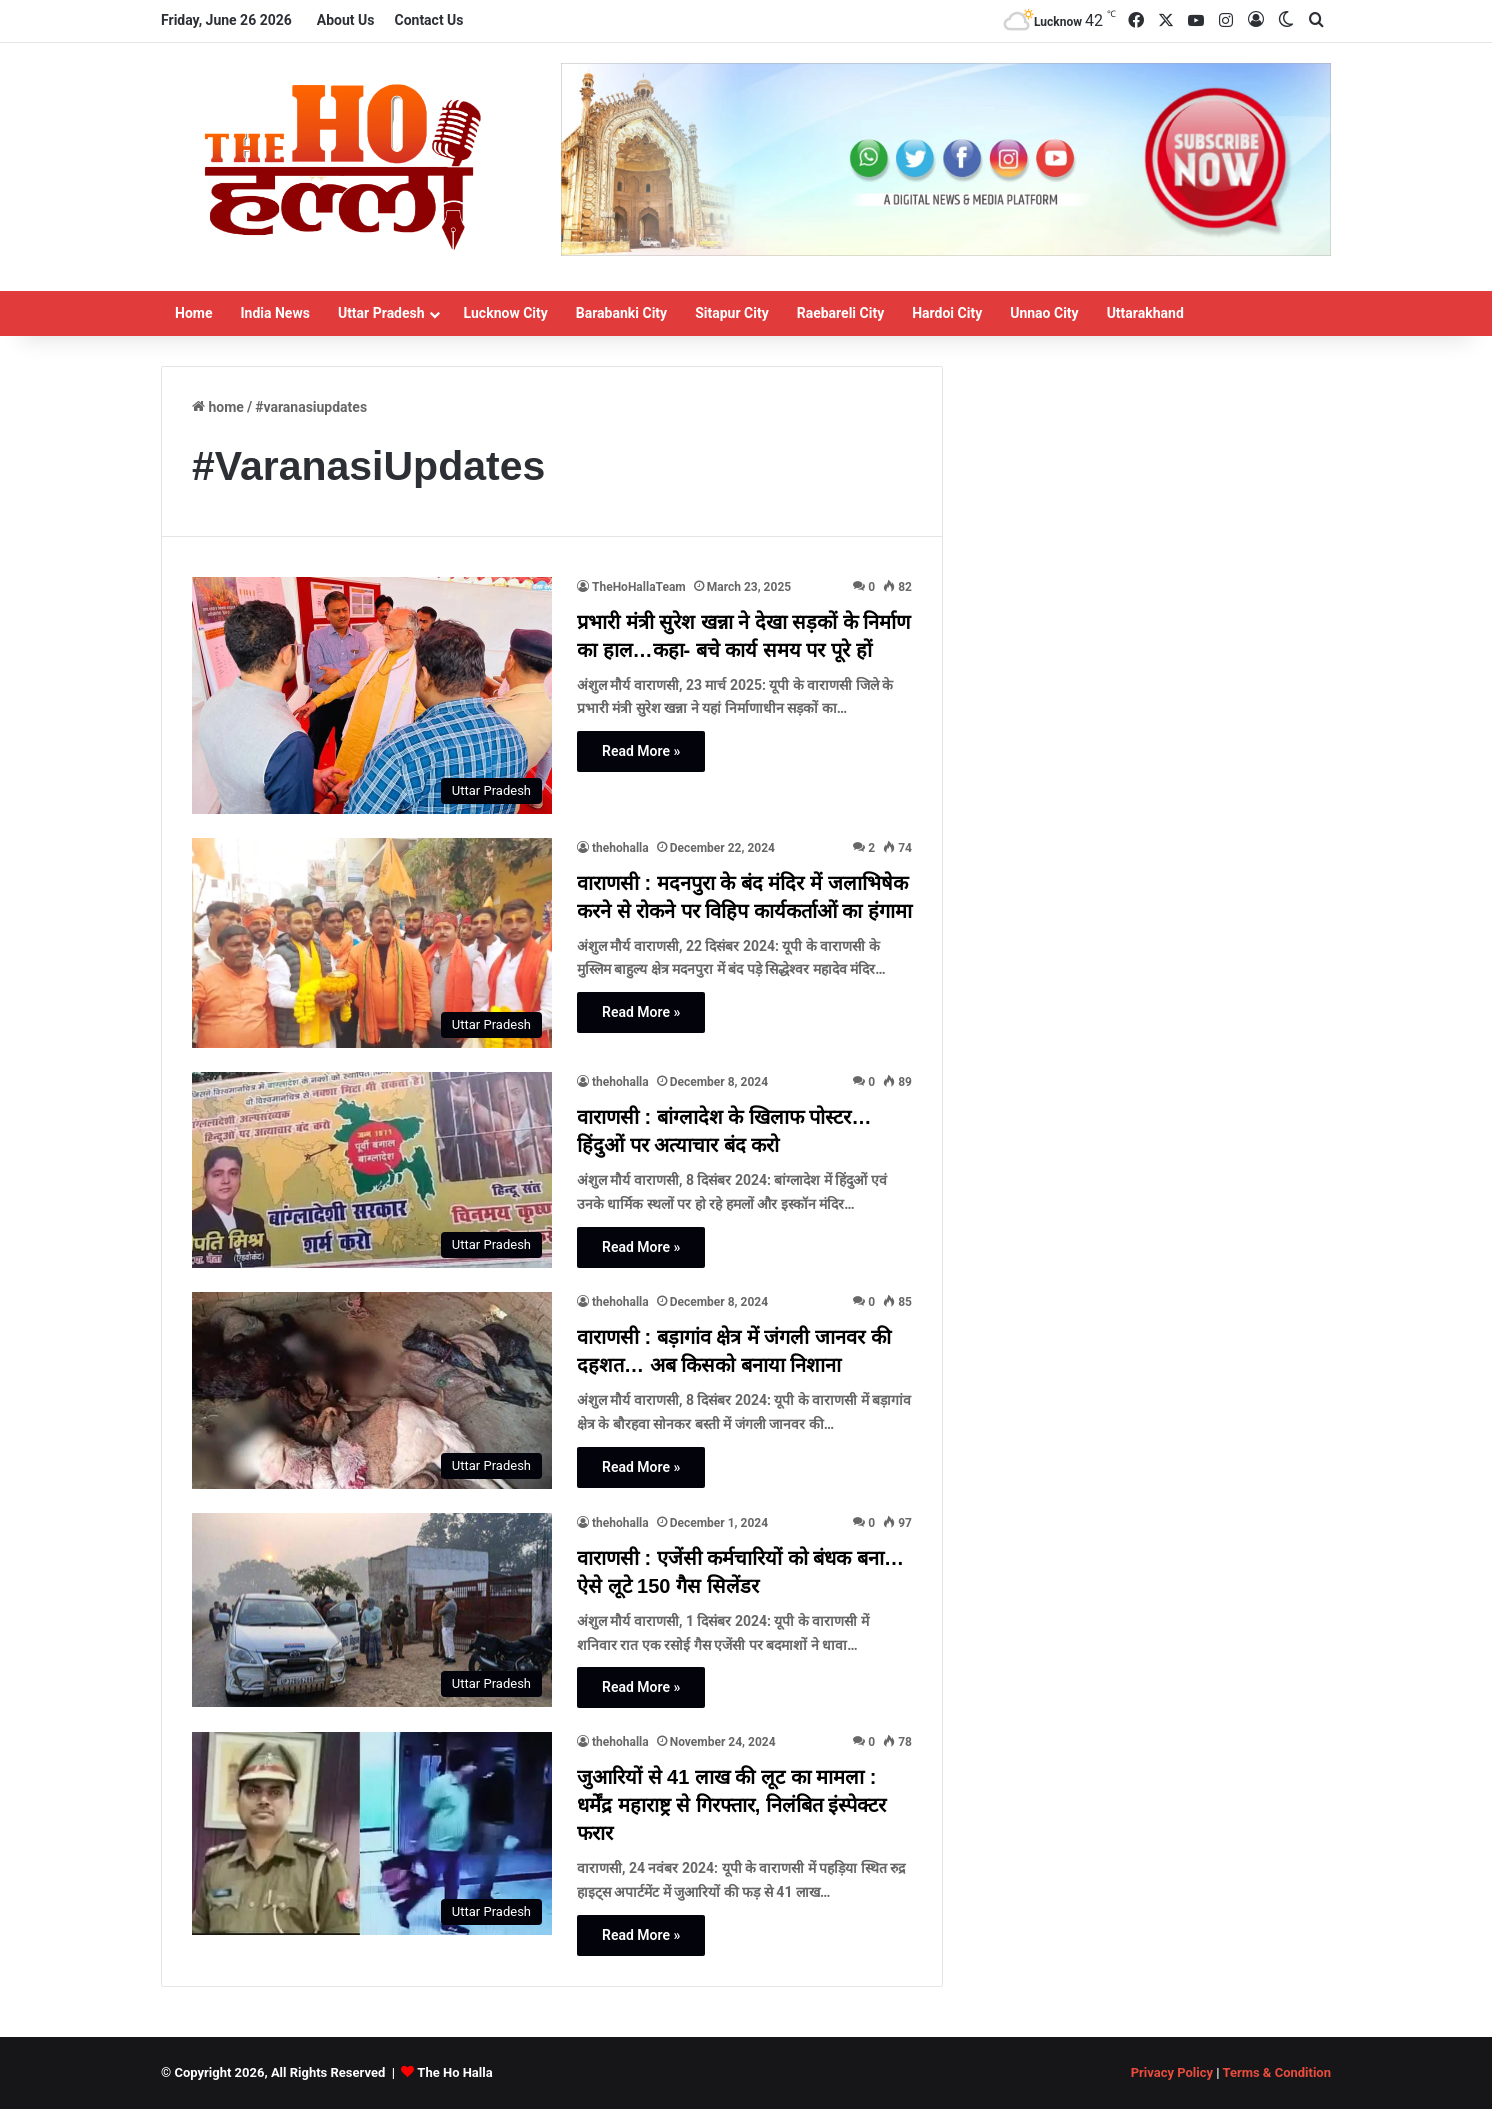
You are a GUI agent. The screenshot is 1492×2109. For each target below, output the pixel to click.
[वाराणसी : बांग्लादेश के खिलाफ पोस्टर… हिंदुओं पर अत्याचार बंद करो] (372, 1170)
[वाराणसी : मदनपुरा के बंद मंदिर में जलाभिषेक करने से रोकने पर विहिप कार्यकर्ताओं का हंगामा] (372, 943)
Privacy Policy (1172, 2072)
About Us (346, 20)
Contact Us (428, 20)
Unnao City (1044, 313)
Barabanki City (621, 313)
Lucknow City (506, 313)
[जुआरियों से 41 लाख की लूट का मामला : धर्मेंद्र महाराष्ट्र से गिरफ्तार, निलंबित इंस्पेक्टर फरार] (372, 1833)
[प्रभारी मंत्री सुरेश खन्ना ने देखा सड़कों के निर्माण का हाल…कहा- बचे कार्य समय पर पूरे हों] (372, 695)
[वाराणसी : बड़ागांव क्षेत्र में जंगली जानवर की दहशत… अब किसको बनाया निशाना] (372, 1390)
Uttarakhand (1145, 313)
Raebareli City (841, 313)
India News (274, 313)
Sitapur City (732, 313)
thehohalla (620, 848)
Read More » (641, 751)
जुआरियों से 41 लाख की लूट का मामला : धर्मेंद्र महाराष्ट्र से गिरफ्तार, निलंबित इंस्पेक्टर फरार (731, 1805)
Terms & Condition (1276, 2072)
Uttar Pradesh (381, 313)
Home (193, 313)
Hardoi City (947, 313)
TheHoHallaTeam (639, 587)
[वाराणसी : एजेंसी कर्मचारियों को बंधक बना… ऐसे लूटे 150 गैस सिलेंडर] (372, 1610)
